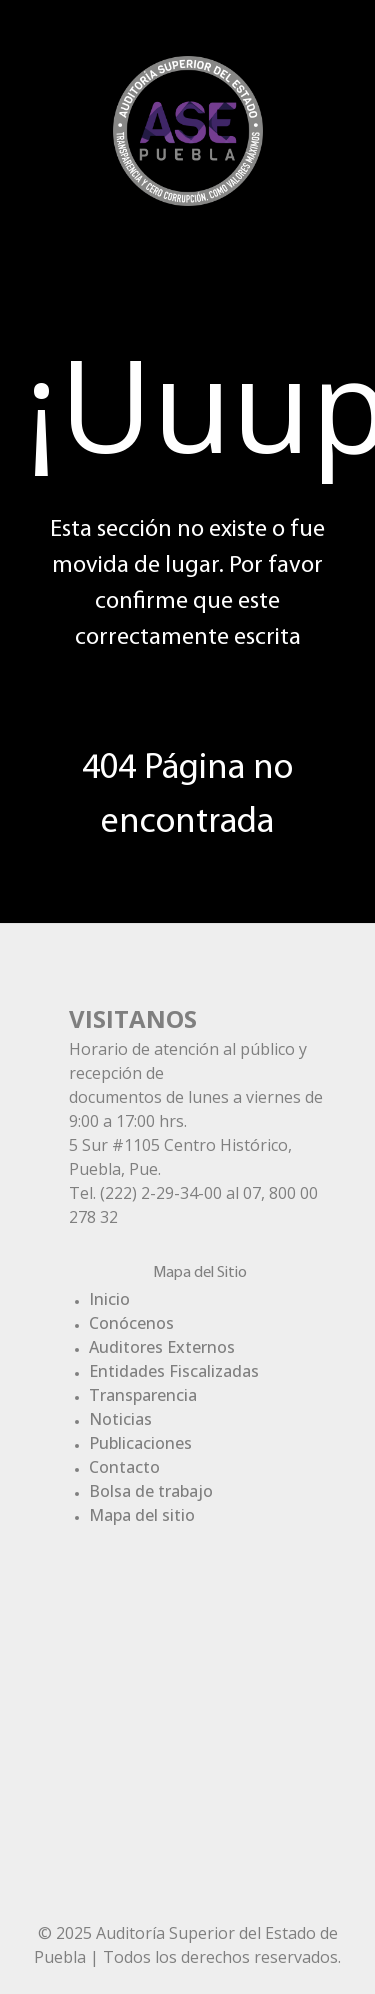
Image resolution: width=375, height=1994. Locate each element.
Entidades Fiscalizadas (174, 1371)
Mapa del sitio (142, 1515)
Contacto (124, 1467)
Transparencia (143, 1395)
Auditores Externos (162, 1347)
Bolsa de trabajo (151, 1491)
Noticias (120, 1419)
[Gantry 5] (188, 128)
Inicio (109, 1299)
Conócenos (131, 1323)
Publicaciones (140, 1443)
